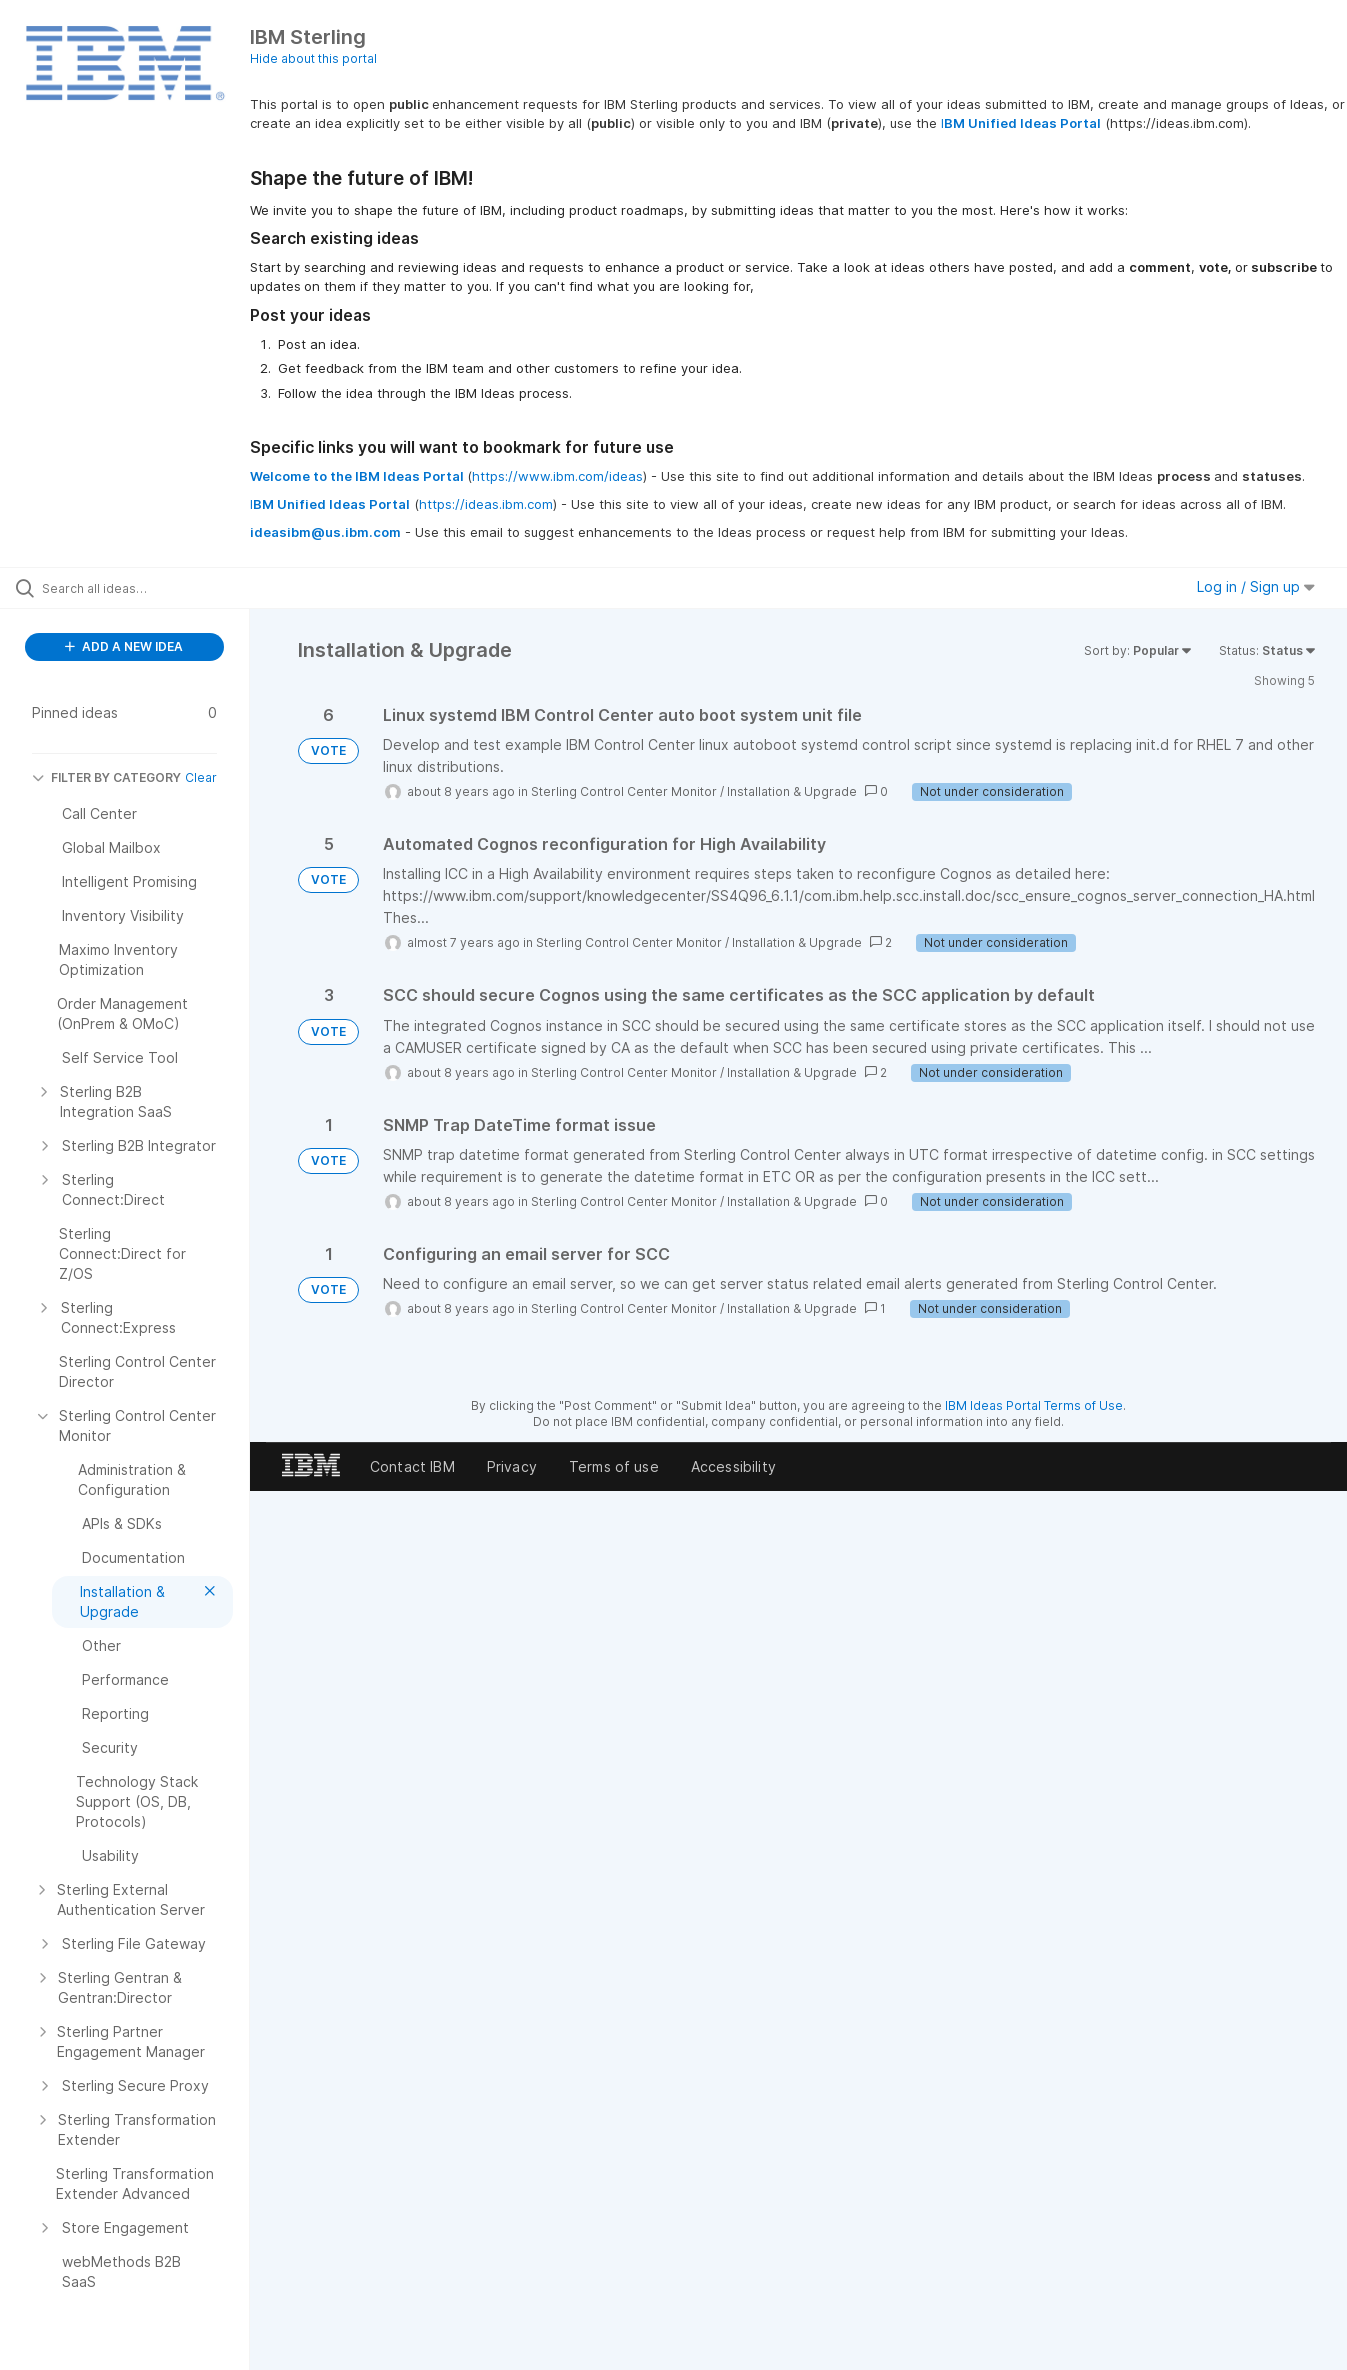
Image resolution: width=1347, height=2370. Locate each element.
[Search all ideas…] (159, 588)
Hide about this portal (313, 58)
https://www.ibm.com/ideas (557, 476)
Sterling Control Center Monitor (624, 791)
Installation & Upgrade (792, 791)
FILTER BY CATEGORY (106, 777)
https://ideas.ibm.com (486, 504)
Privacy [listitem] (512, 1466)
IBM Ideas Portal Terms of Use (1034, 1405)
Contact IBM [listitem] (412, 1466)
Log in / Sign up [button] (1256, 586)
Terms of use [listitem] (614, 1466)
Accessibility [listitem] (733, 1466)
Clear (201, 777)
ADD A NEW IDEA (124, 646)
